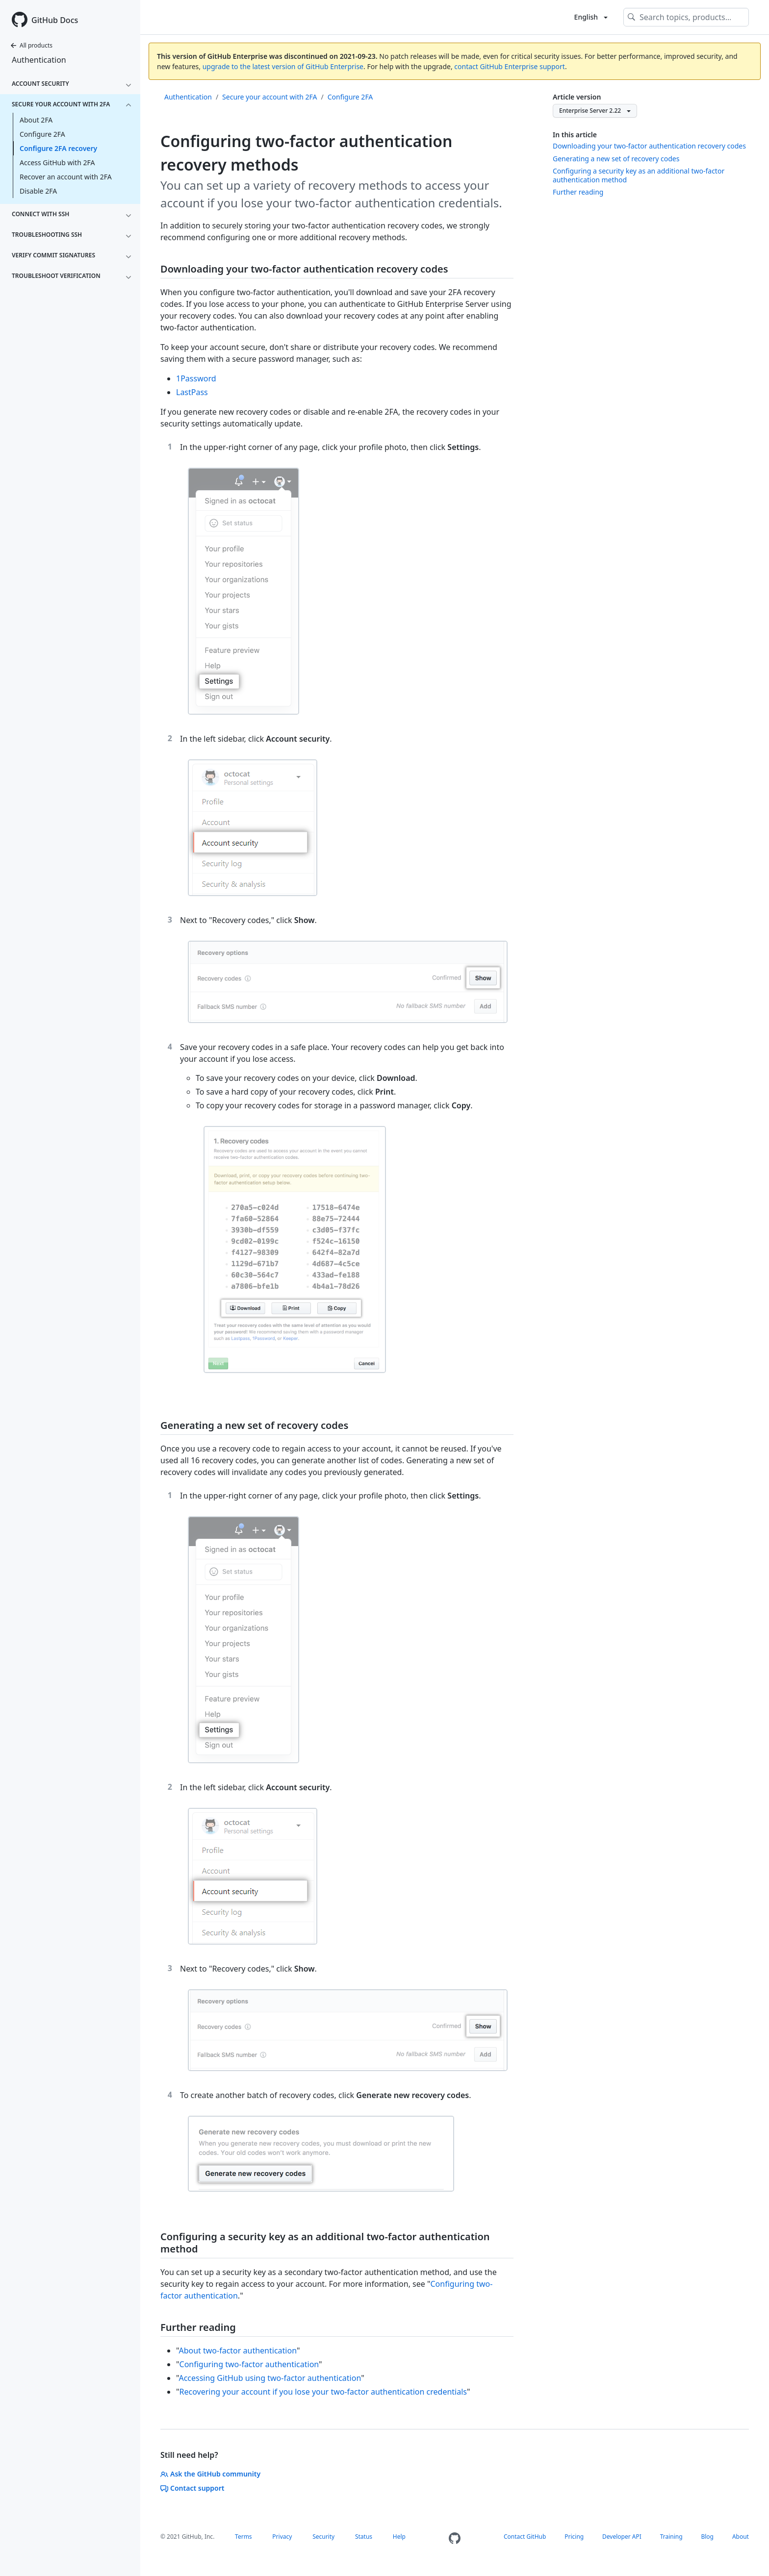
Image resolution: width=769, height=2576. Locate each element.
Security (323, 2536)
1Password (196, 378)
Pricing (574, 2536)
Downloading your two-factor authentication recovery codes (649, 145)
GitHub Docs (54, 20)
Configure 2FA (42, 134)
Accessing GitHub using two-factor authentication (270, 2378)
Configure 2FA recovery (58, 148)
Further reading (578, 192)
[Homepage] (455, 2538)
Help (399, 2536)
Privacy (282, 2536)
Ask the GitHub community (210, 2473)
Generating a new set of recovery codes (616, 158)
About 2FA (36, 120)
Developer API (621, 2536)
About (740, 2536)
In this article (575, 134)
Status (363, 2536)
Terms (243, 2536)
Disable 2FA (38, 191)
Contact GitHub (525, 2536)
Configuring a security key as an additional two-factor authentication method (638, 175)
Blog (707, 2536)
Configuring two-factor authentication (249, 2364)
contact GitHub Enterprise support (509, 66)
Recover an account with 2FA (66, 176)
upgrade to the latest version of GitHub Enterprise (283, 66)
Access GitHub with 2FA (57, 162)
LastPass (192, 392)
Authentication (39, 59)
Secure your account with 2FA (269, 96)
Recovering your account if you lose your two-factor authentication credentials (323, 2391)
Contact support (192, 2488)
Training (671, 2536)
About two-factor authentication (237, 2350)
